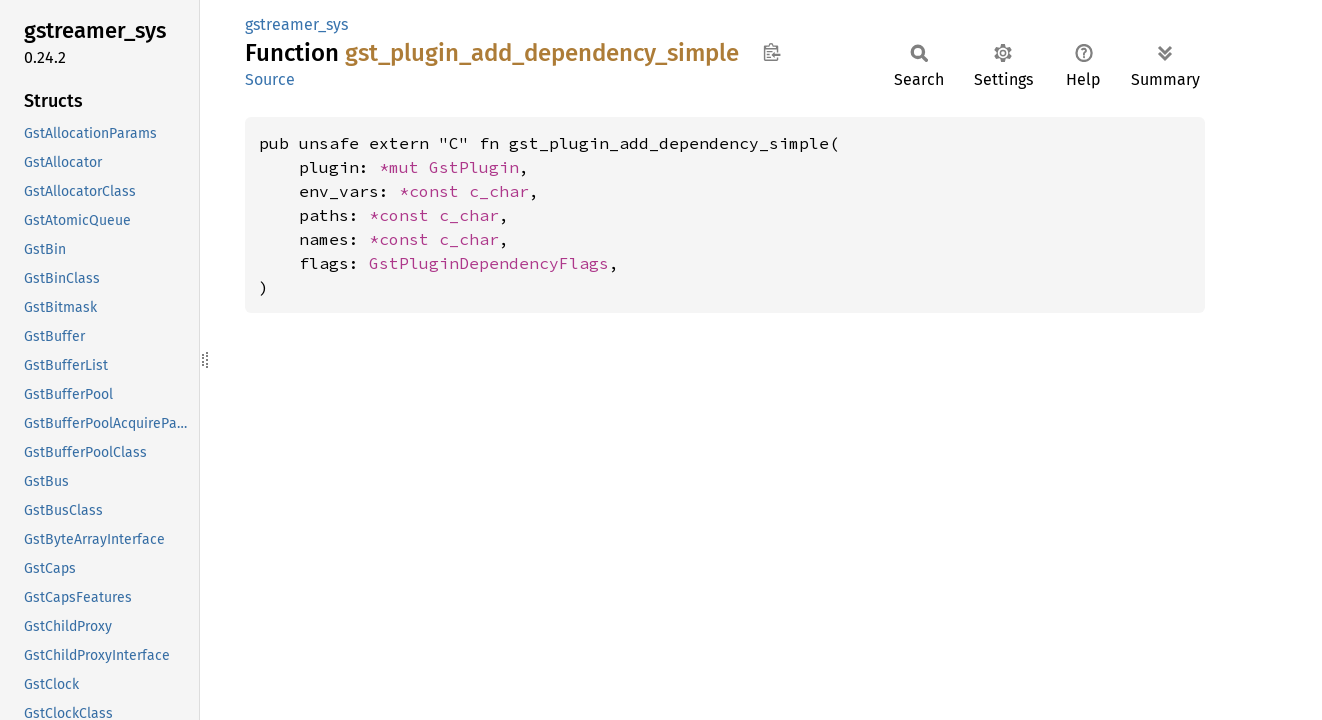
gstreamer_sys (296, 24)
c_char (499, 191)
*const (434, 191)
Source (270, 79)
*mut (404, 167)
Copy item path (771, 52)
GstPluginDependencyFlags (489, 263)
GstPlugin (474, 167)
